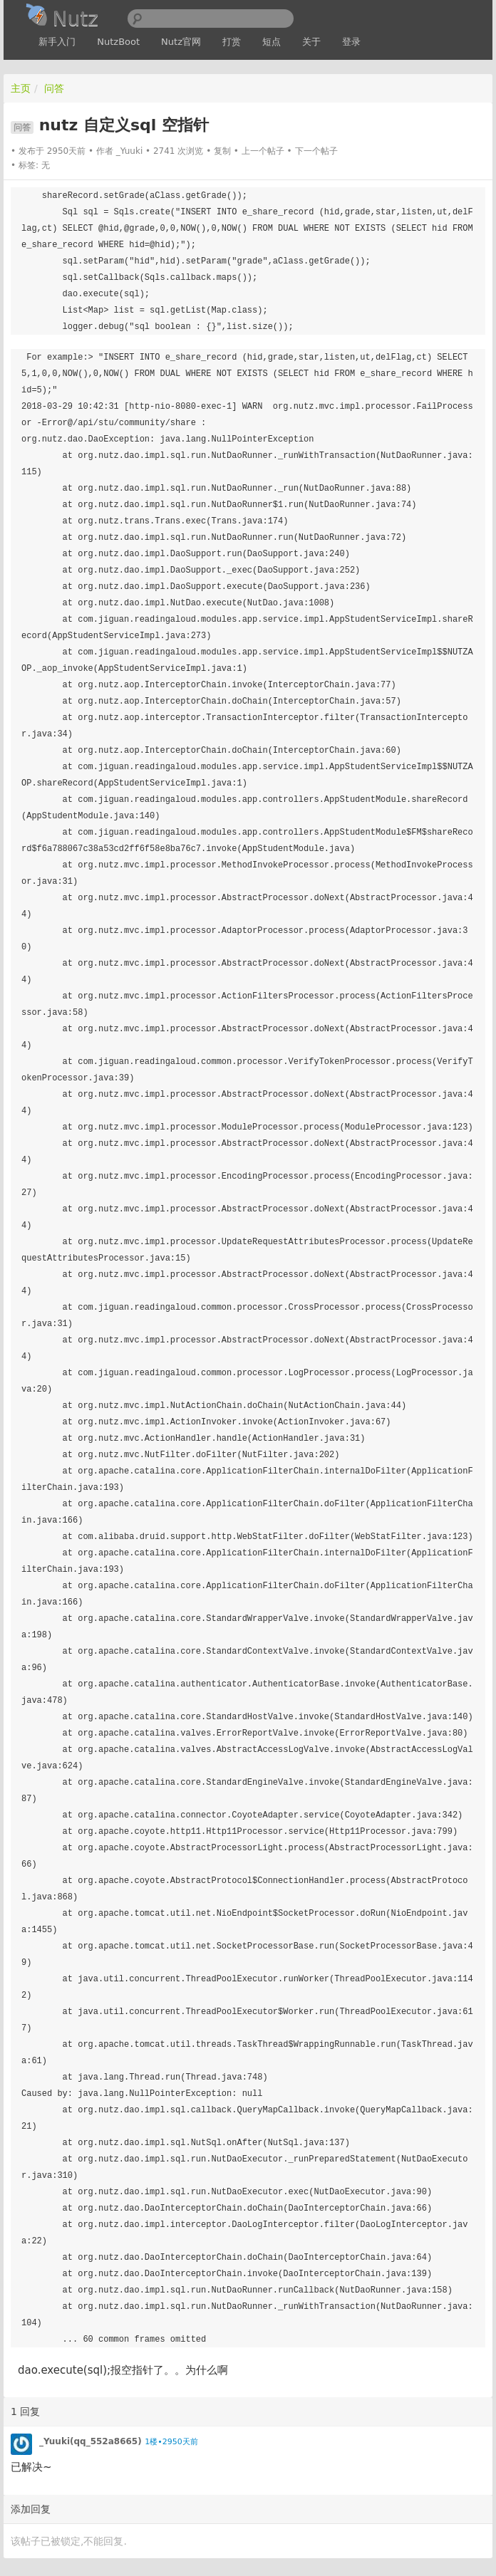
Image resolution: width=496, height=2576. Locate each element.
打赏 (231, 41)
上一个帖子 (263, 151)
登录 (351, 41)
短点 (271, 41)
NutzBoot (118, 41)
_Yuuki (129, 151)
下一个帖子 (316, 151)
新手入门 (57, 41)
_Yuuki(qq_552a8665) (90, 2441)
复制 (222, 151)
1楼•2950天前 (171, 2441)
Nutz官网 (181, 41)
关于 (311, 41)
